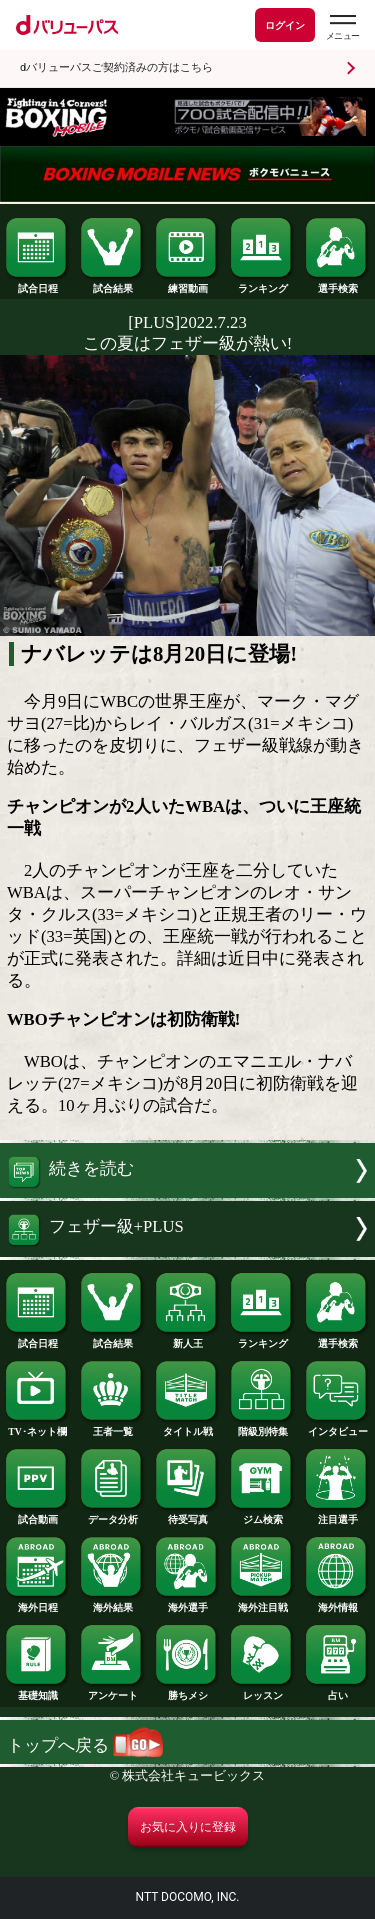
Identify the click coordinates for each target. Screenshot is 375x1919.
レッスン (262, 1691)
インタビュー (337, 1427)
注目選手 (337, 1515)
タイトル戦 (187, 1427)
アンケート (112, 1691)
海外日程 (37, 1603)
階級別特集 (262, 1427)
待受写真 (187, 1515)
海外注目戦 (262, 1603)
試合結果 (112, 284)
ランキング (262, 284)
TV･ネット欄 (37, 1427)
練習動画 (187, 284)
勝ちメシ (187, 1691)
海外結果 (112, 1603)
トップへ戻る (85, 1745)
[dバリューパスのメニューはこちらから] (342, 27)
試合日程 (37, 284)
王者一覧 (112, 1427)
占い (337, 1691)
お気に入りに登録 (188, 1827)
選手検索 (337, 284)
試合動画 (37, 1515)
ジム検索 (262, 1515)
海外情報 (337, 1603)
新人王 (187, 1339)
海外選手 (187, 1603)
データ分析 (112, 1515)
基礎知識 (37, 1691)
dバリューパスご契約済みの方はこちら (116, 67)
